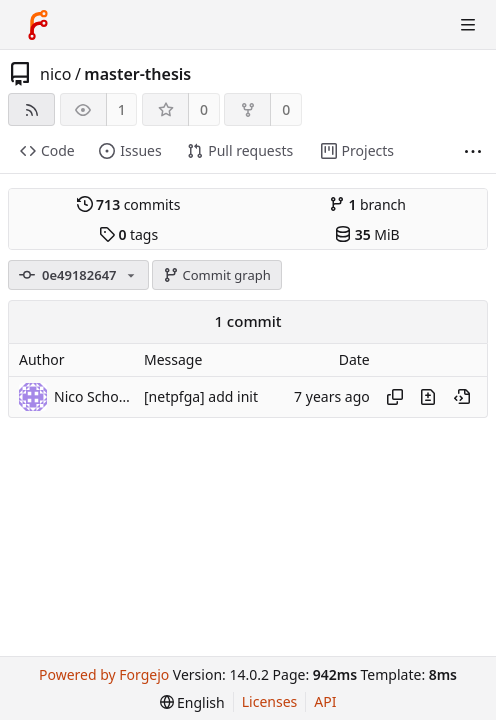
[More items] (473, 151)
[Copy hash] (395, 397)
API (325, 701)
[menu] (192, 702)
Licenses (270, 701)
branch (367, 204)
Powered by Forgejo (104, 674)
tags (128, 234)
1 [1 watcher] (122, 109)
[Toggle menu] (468, 25)
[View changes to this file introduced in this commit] (428, 397)
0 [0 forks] (286, 109)
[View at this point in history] (462, 397)
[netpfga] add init (201, 396)
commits (129, 204)
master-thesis (137, 74)
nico (55, 74)
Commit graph (217, 275)
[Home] (38, 25)
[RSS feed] (31, 109)
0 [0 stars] (204, 109)
